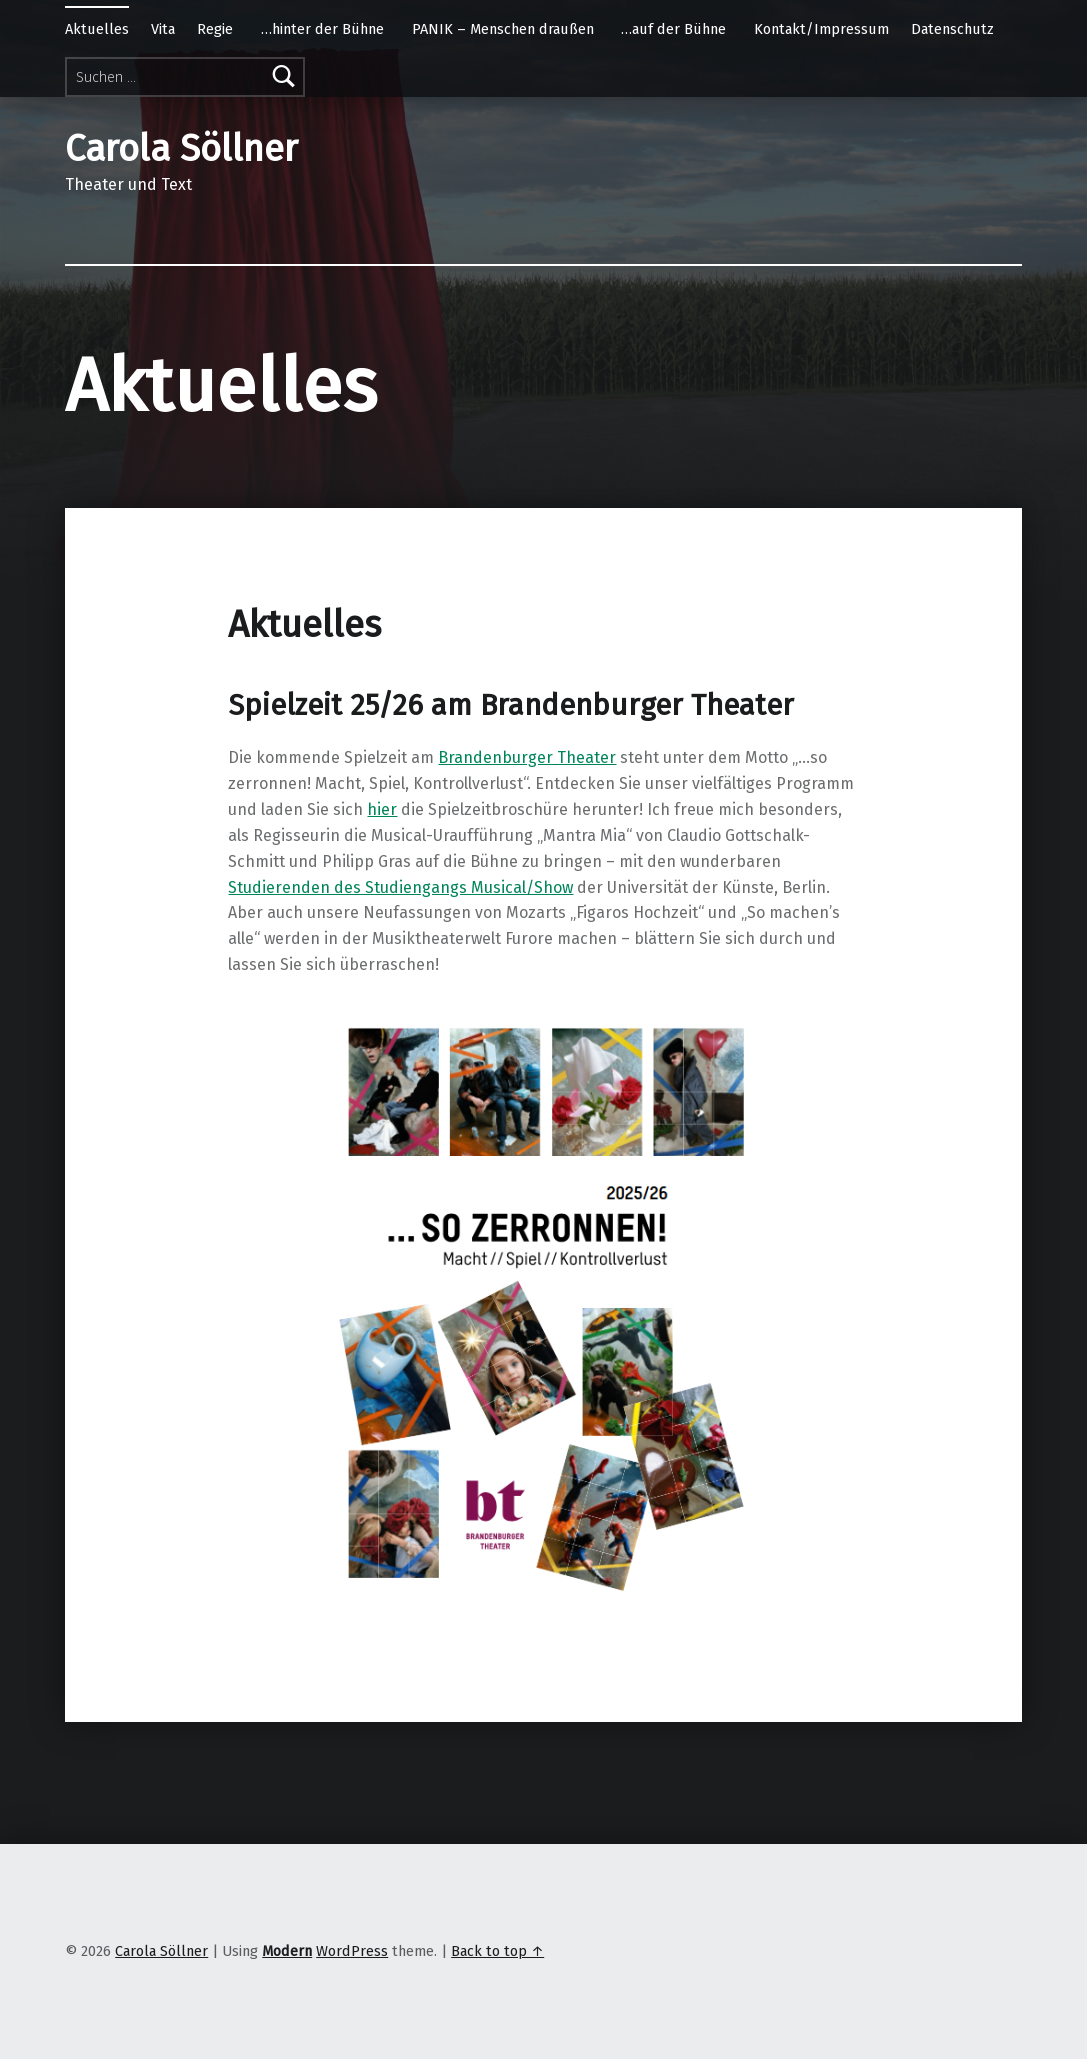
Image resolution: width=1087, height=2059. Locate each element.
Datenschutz (952, 29)
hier (382, 809)
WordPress (352, 1951)
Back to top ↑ (497, 1951)
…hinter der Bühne (322, 29)
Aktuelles (97, 29)
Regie (215, 29)
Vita (163, 29)
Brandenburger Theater (527, 757)
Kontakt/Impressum (821, 29)
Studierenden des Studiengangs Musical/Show (400, 887)
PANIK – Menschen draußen (503, 29)
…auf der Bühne (673, 29)
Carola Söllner (161, 1951)
